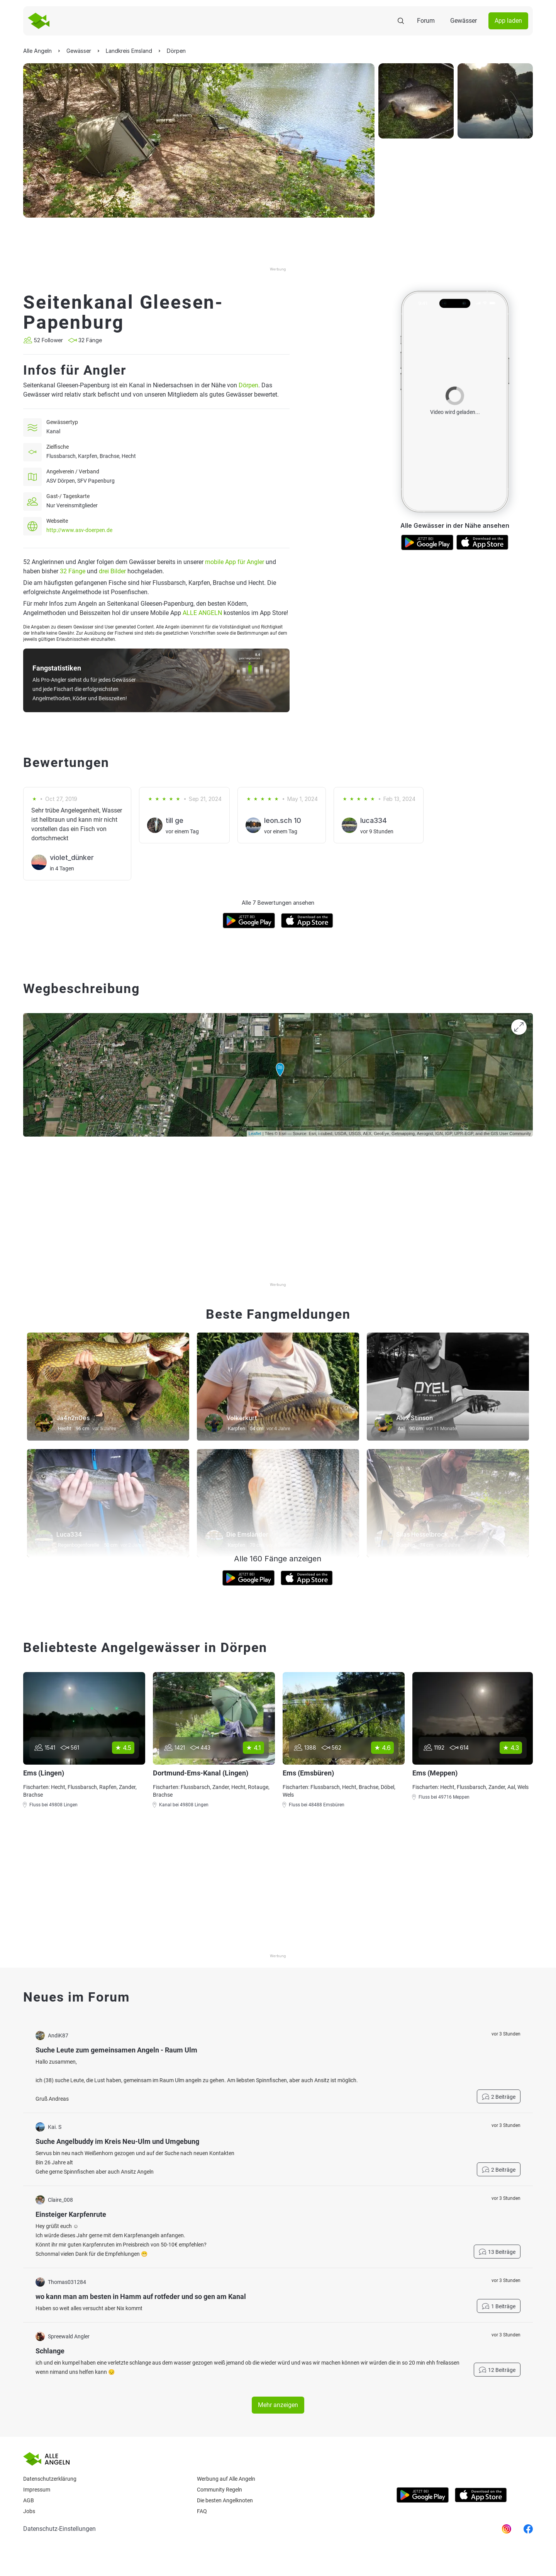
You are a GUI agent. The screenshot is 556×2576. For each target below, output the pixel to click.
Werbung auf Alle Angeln (226, 2479)
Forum (426, 20)
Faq (202, 2511)
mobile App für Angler (234, 562)
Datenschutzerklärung (49, 2479)
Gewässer (463, 20)
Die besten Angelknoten (225, 2500)
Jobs (29, 2511)
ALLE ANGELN (202, 613)
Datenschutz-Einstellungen (59, 2528)
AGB (28, 2500)
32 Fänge (72, 571)
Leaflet (255, 1133)
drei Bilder (112, 571)
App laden (508, 20)
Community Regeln (219, 2489)
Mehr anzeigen (278, 2405)
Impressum (36, 2489)
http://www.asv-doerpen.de (79, 530)
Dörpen (248, 385)
